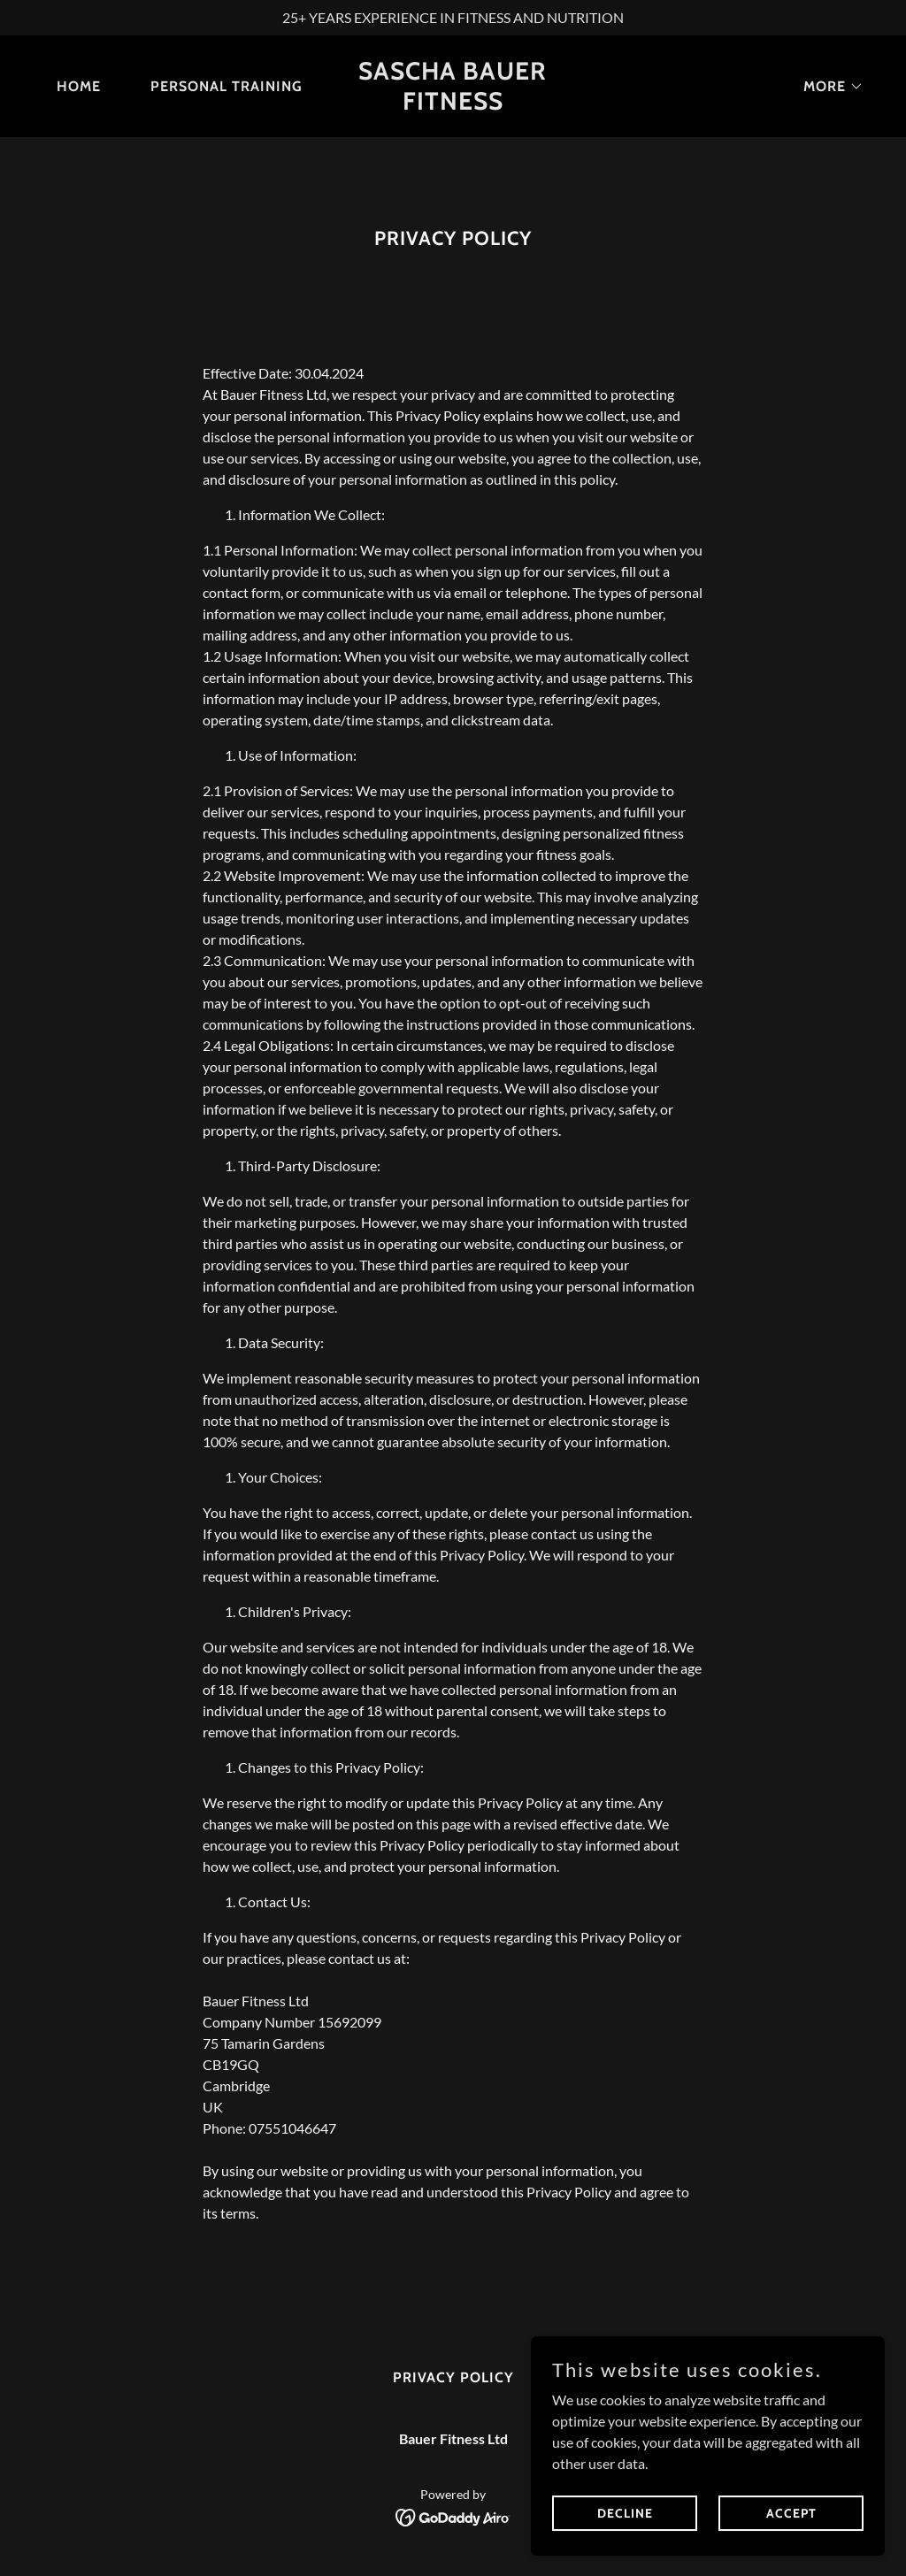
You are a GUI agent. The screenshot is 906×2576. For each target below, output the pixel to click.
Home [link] (79, 86)
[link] (452, 104)
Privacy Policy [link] (453, 2377)
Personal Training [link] (226, 86)
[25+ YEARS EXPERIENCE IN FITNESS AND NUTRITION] (453, 18)
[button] (826, 86)
